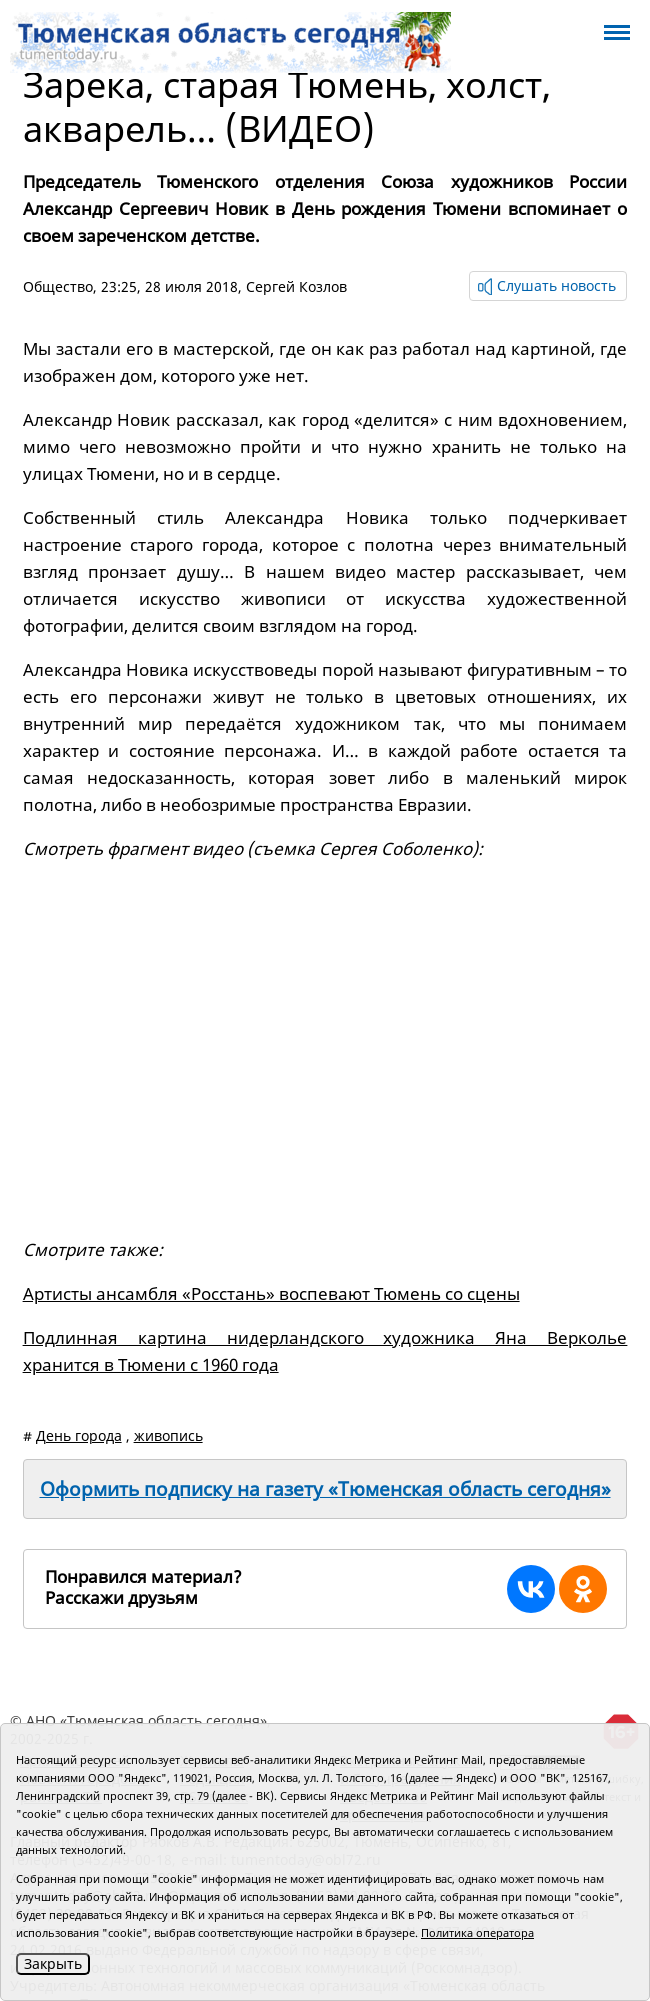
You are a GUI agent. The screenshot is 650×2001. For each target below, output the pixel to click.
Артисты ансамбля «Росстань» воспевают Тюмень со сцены (271, 1293)
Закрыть (53, 1963)
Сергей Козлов (296, 286)
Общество (58, 286)
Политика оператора (477, 1932)
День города (79, 1435)
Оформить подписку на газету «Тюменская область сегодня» (325, 1489)
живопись (168, 1435)
